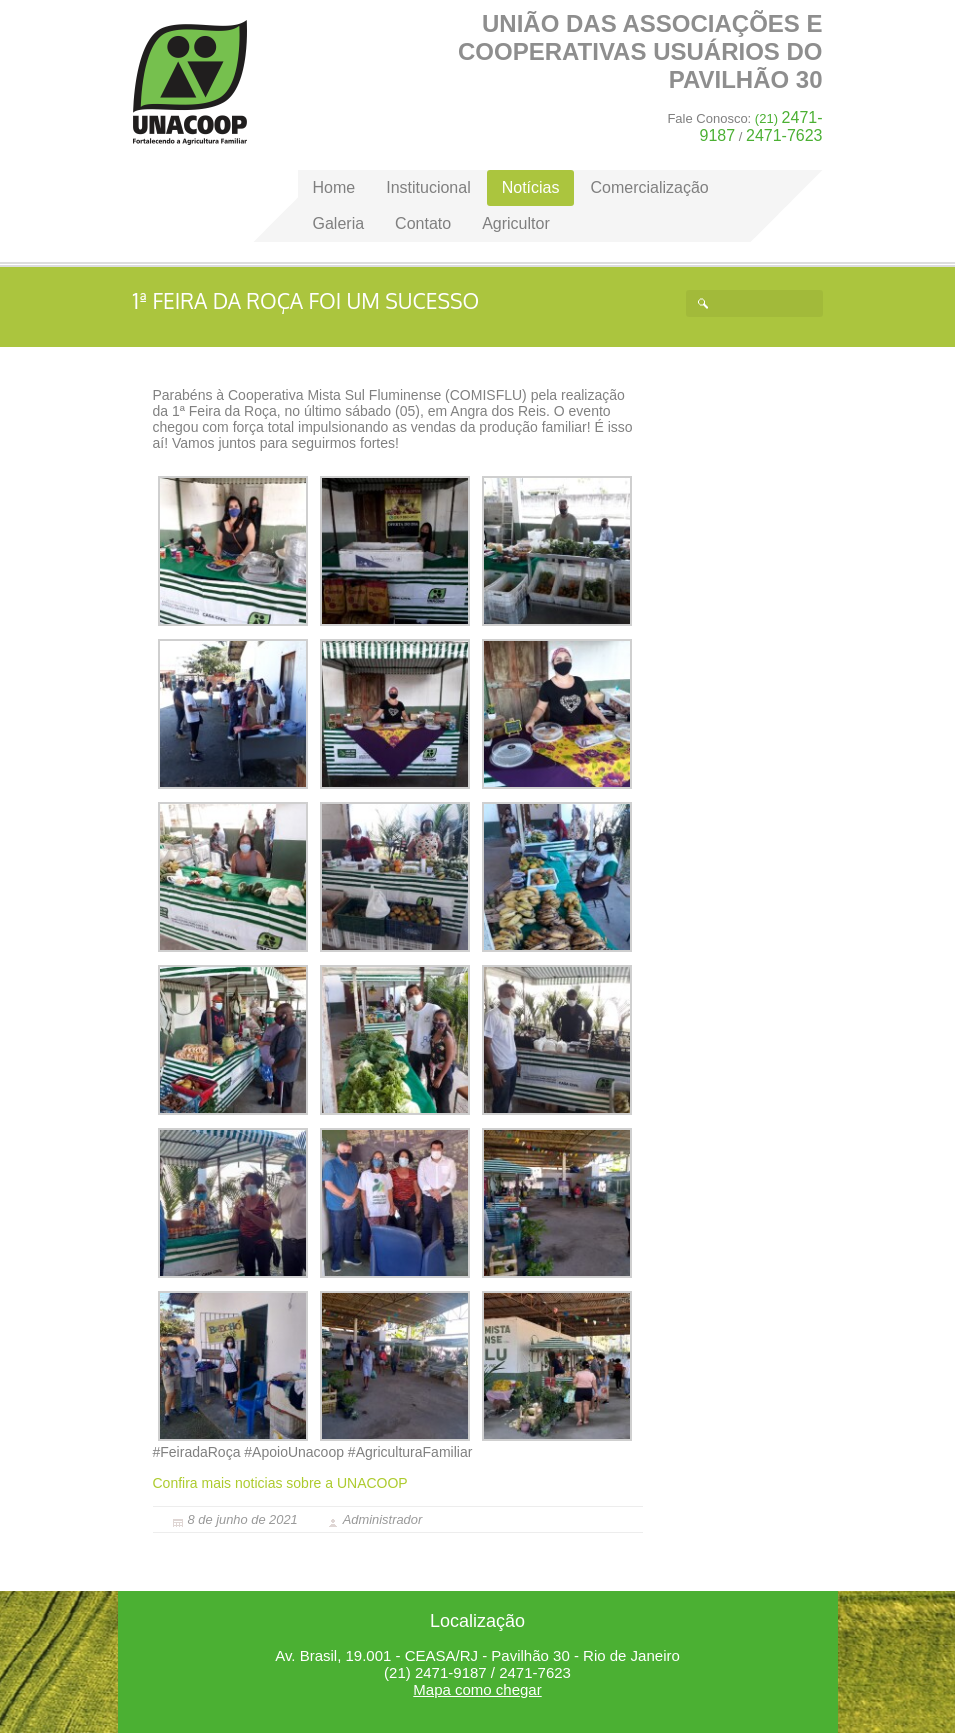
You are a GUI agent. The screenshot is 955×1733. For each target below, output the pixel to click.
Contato (423, 223)
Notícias (531, 187)
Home (190, 82)
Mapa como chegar (477, 1689)
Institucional (428, 187)
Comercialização (649, 187)
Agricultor (516, 223)
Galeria (339, 223)
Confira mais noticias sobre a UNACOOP (280, 1483)
